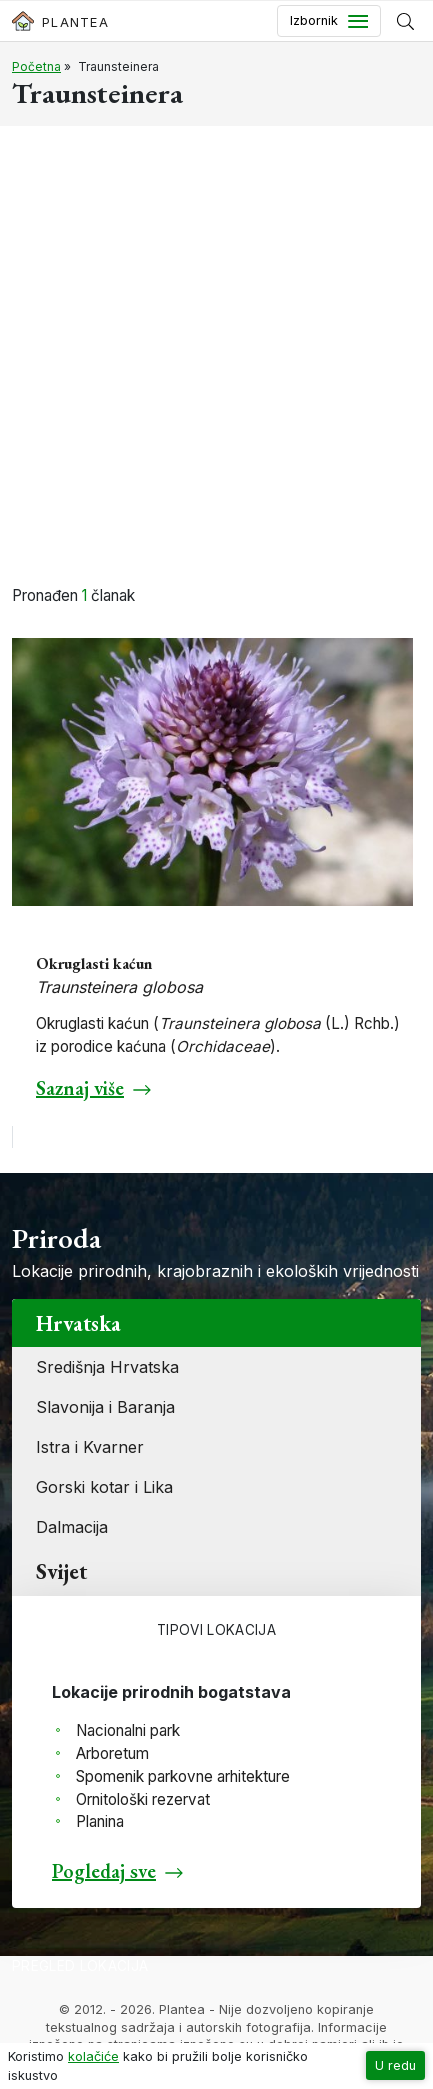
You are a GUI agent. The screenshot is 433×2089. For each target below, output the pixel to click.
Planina (100, 1821)
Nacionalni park (128, 1730)
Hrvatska (78, 1323)
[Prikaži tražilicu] (405, 21)
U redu (395, 2065)
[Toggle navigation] (329, 21)
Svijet (61, 1571)
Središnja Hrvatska (107, 1367)
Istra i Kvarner (90, 1447)
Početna (36, 66)
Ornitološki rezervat (143, 1799)
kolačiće (93, 2056)
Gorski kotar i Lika (104, 1487)
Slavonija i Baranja (105, 1407)
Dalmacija (72, 1527)
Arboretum (112, 1753)
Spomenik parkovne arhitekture (183, 1776)
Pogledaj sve (104, 1871)
